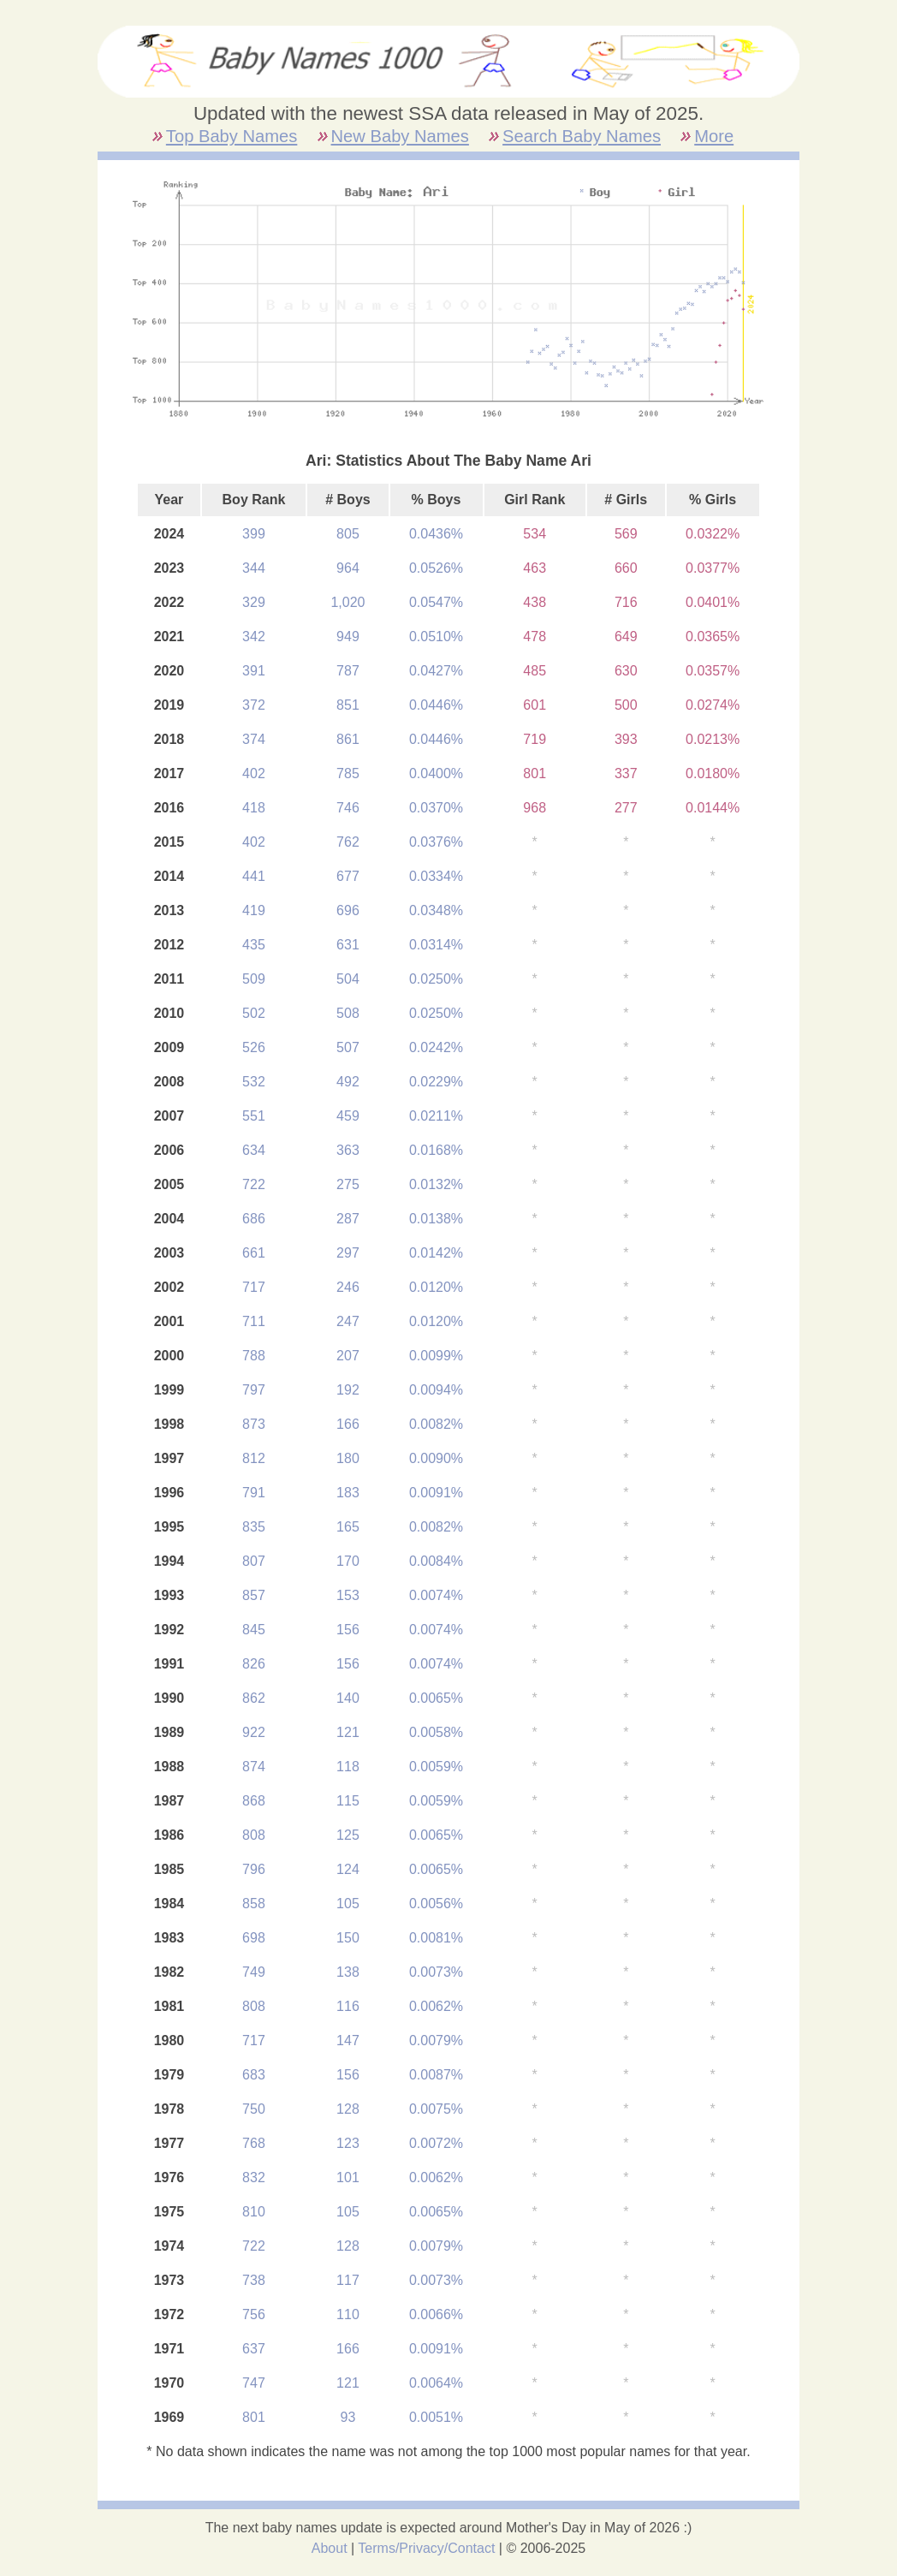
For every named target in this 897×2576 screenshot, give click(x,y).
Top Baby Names (231, 136)
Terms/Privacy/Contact (426, 2548)
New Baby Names (400, 136)
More (714, 136)
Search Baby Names (581, 136)
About (330, 2548)
